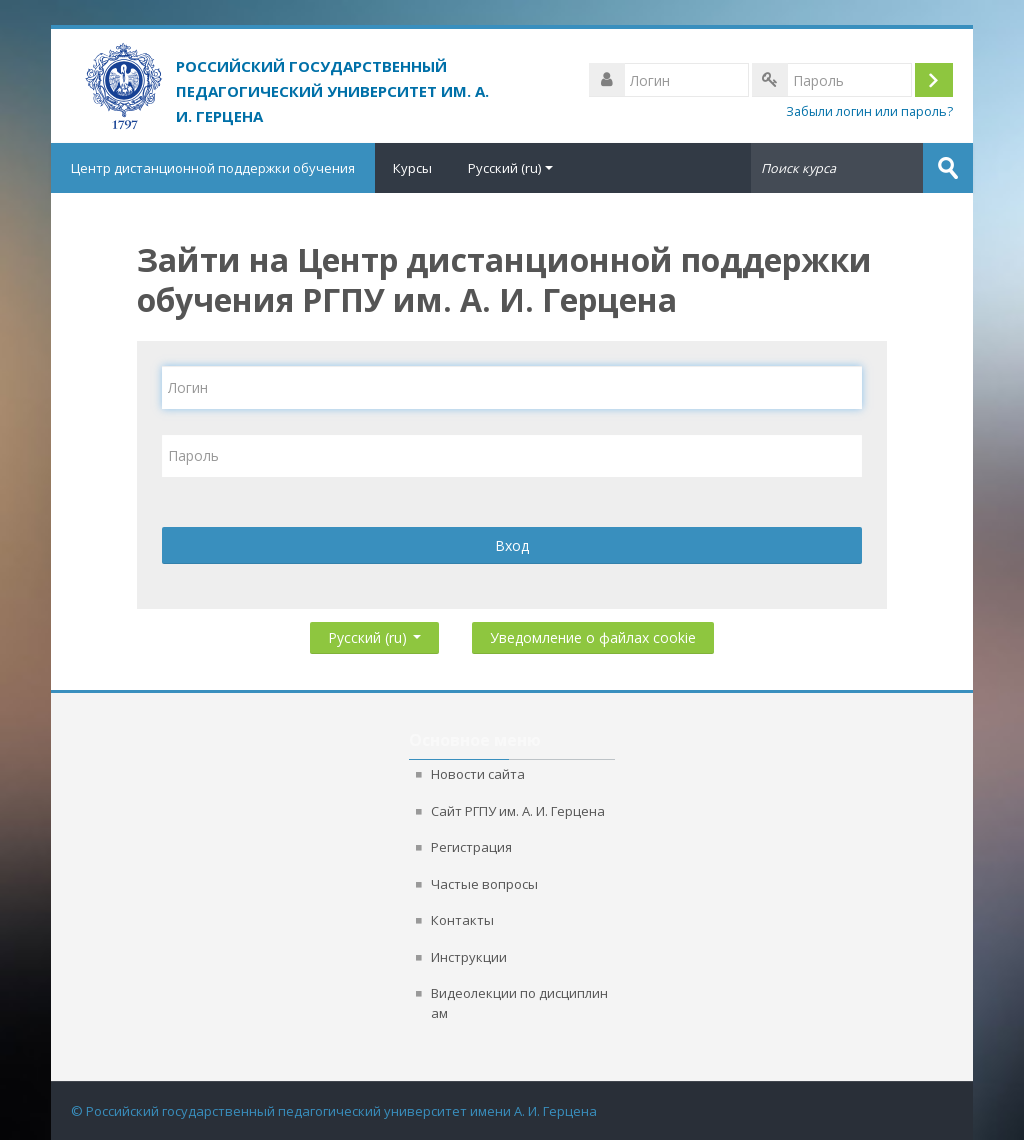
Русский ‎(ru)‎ (510, 168)
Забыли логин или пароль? (869, 111)
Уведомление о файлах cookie (593, 637)
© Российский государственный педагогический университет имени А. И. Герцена (334, 1111)
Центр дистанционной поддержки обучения (213, 168)
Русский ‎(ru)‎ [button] (374, 633)
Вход (512, 545)
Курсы (412, 168)
